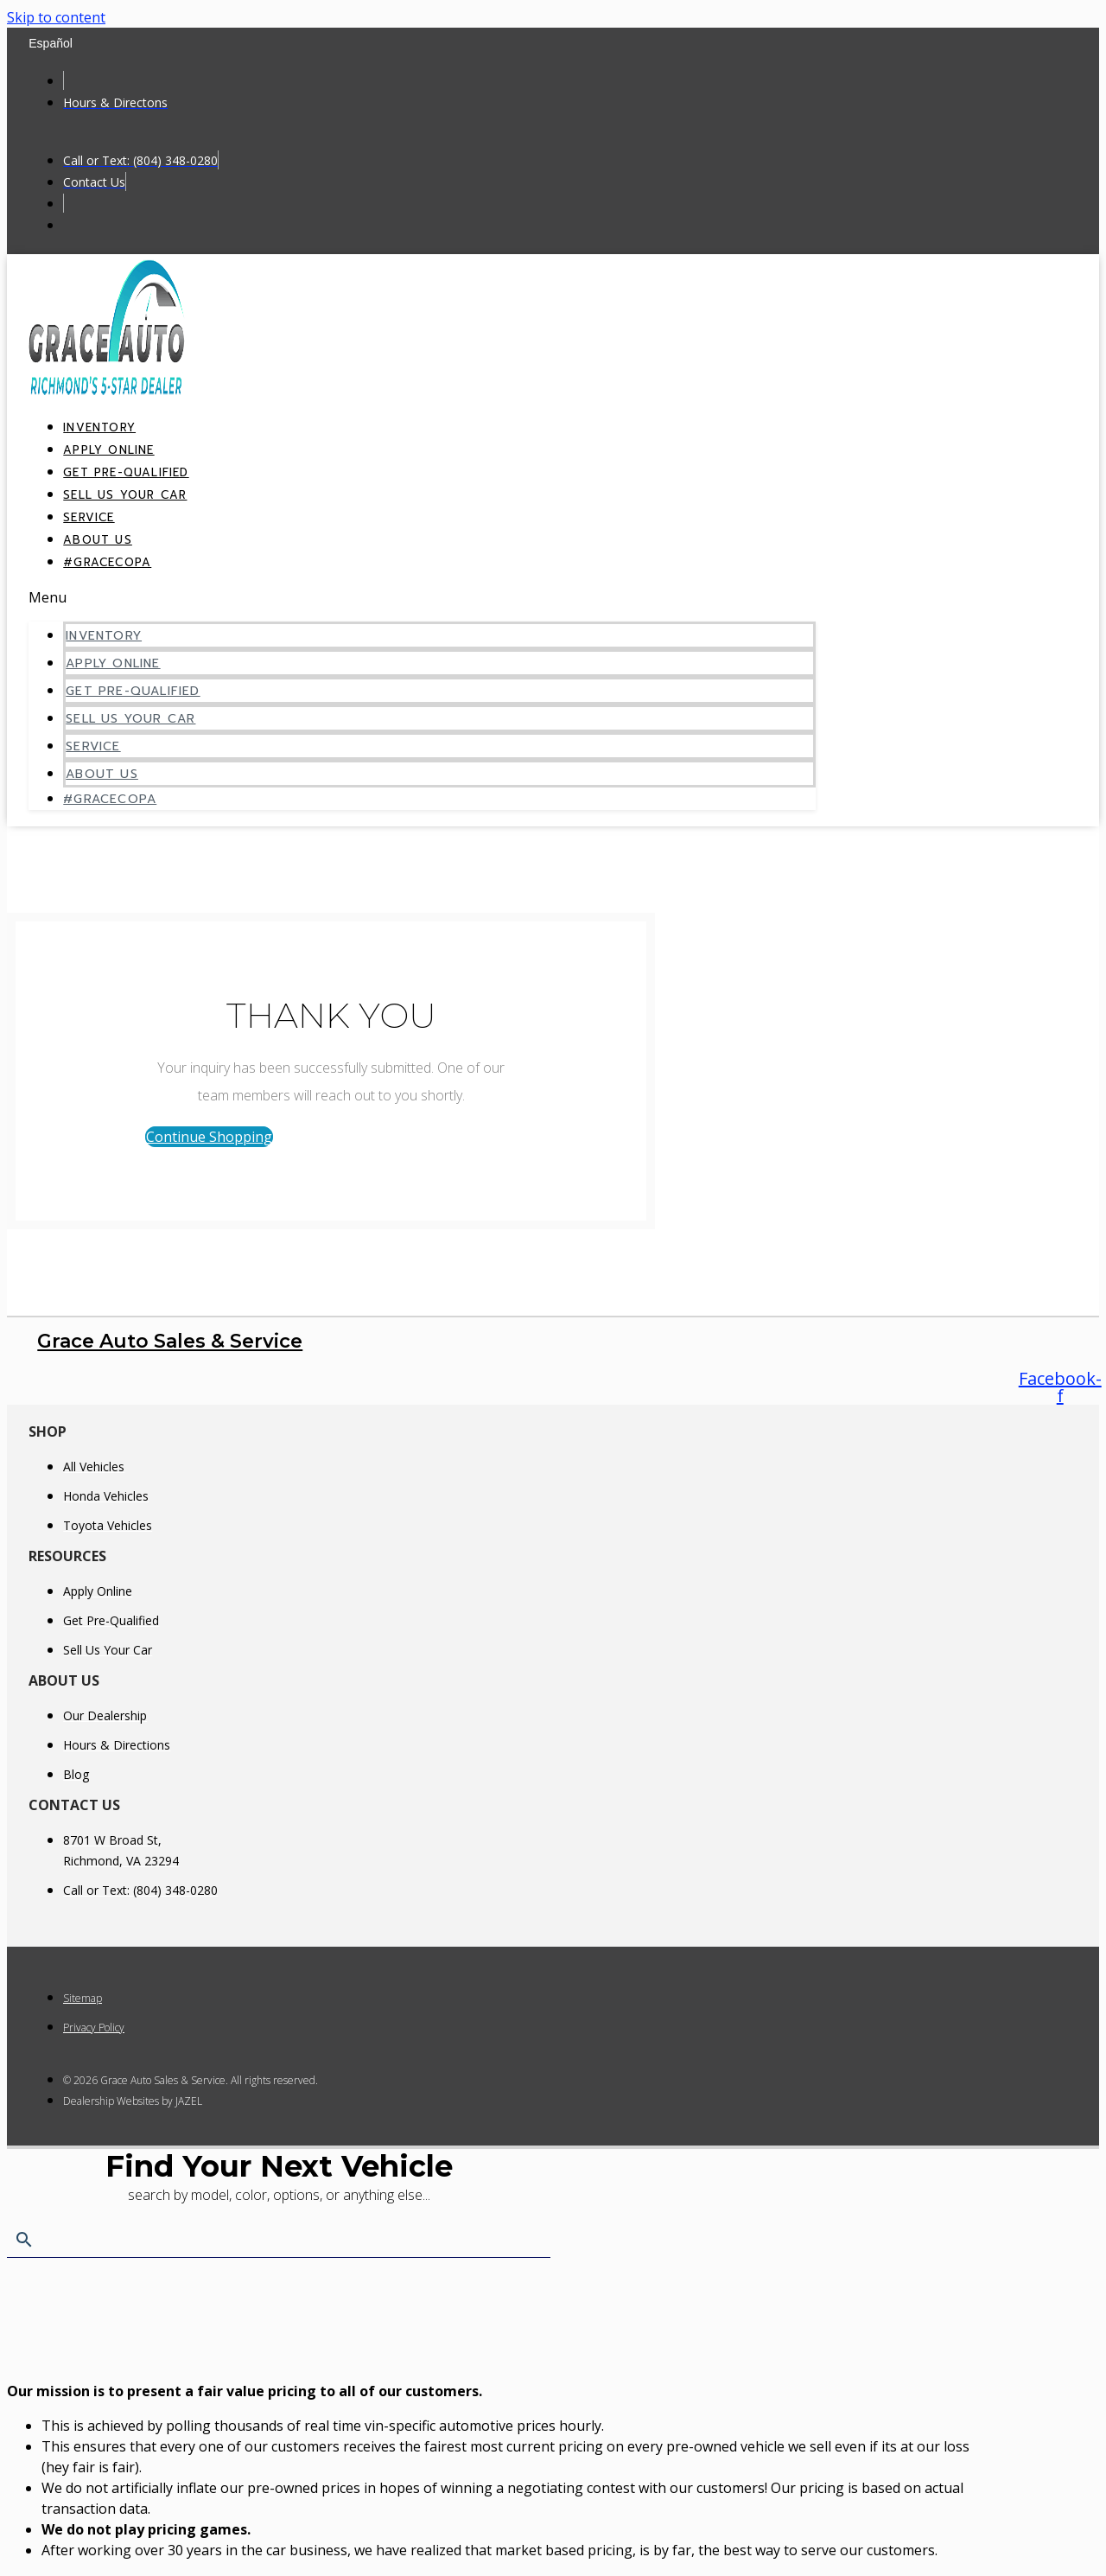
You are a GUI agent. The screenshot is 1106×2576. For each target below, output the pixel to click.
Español (51, 43)
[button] (422, 597)
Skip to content (56, 17)
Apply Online (113, 663)
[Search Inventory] (278, 2241)
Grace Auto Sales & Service (169, 1341)
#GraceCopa (107, 562)
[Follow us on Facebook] (1060, 1387)
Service (93, 746)
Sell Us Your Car (125, 495)
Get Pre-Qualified (133, 691)
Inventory (104, 636)
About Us (102, 774)
